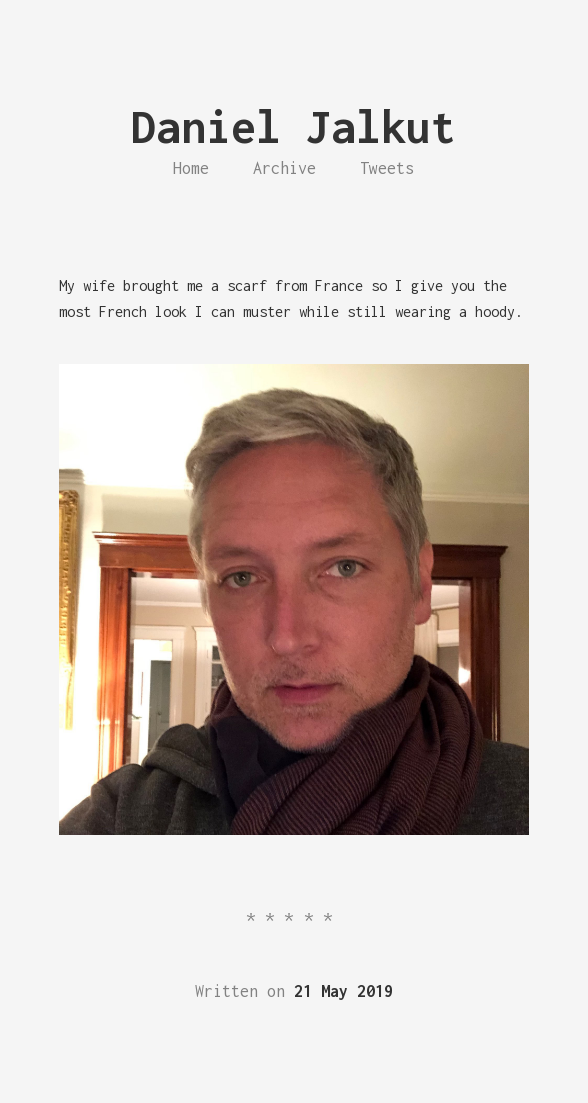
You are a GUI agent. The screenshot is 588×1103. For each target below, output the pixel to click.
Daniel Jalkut (293, 126)
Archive (284, 168)
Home (191, 168)
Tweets (387, 168)
